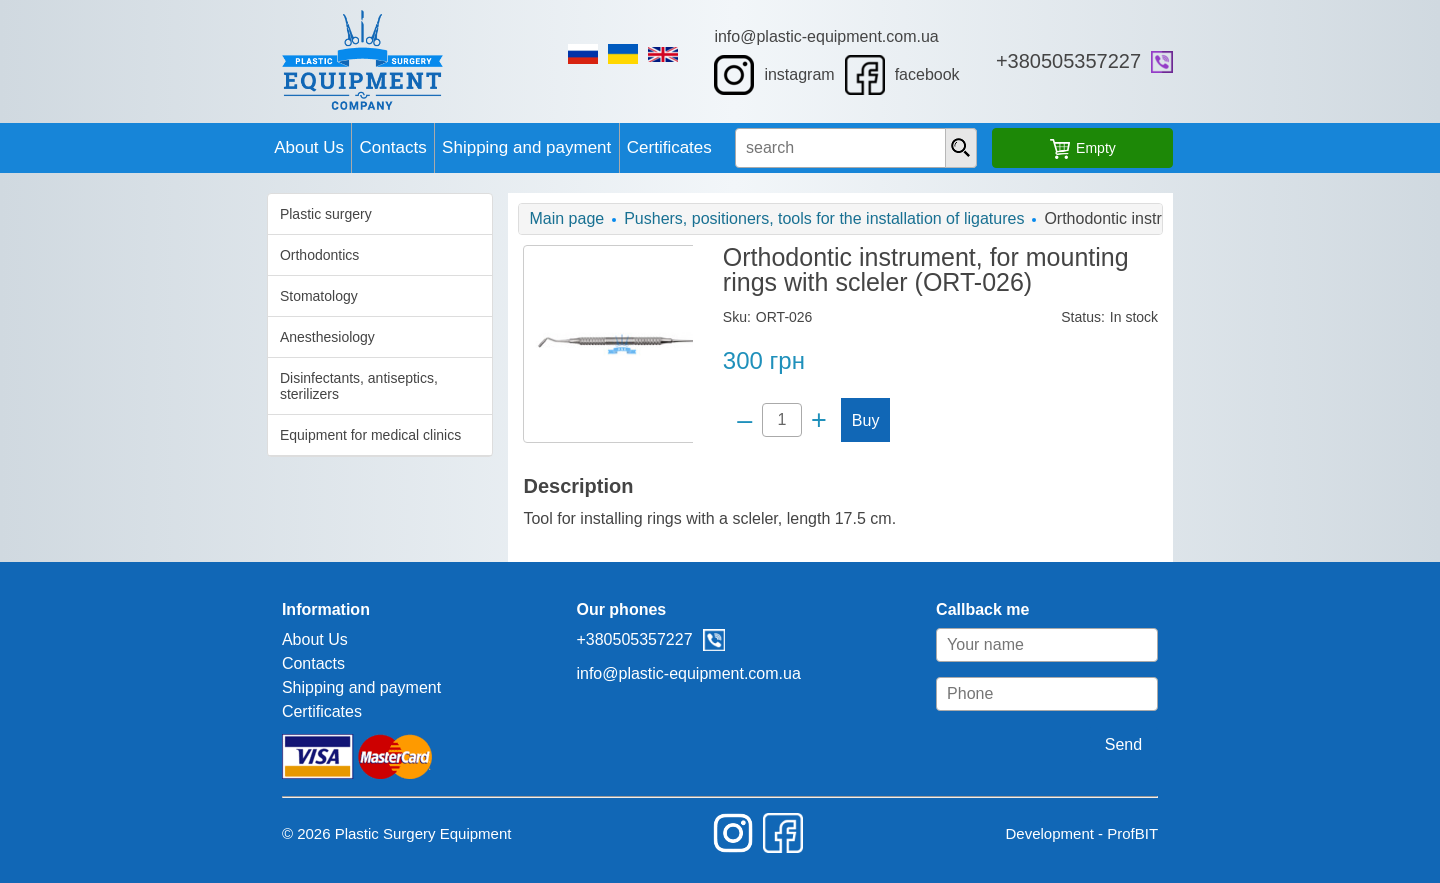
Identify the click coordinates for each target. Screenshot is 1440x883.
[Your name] (1194, 645)
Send (1270, 744)
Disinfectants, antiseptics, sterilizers (243, 378)
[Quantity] (775, 420)
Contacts (301, 147)
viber (1309, 62)
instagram (823, 75)
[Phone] (1194, 694)
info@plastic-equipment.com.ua (875, 36)
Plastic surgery (179, 214)
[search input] (900, 148)
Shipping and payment (471, 147)
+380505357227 (1215, 61)
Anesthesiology (180, 337)
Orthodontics (172, 255)
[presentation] (1049, 148)
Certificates (650, 147)
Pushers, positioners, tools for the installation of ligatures (751, 218)
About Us (181, 147)
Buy (859, 420)
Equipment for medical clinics (223, 419)
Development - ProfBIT (1228, 833)
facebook (950, 75)
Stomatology (172, 296)
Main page (493, 218)
